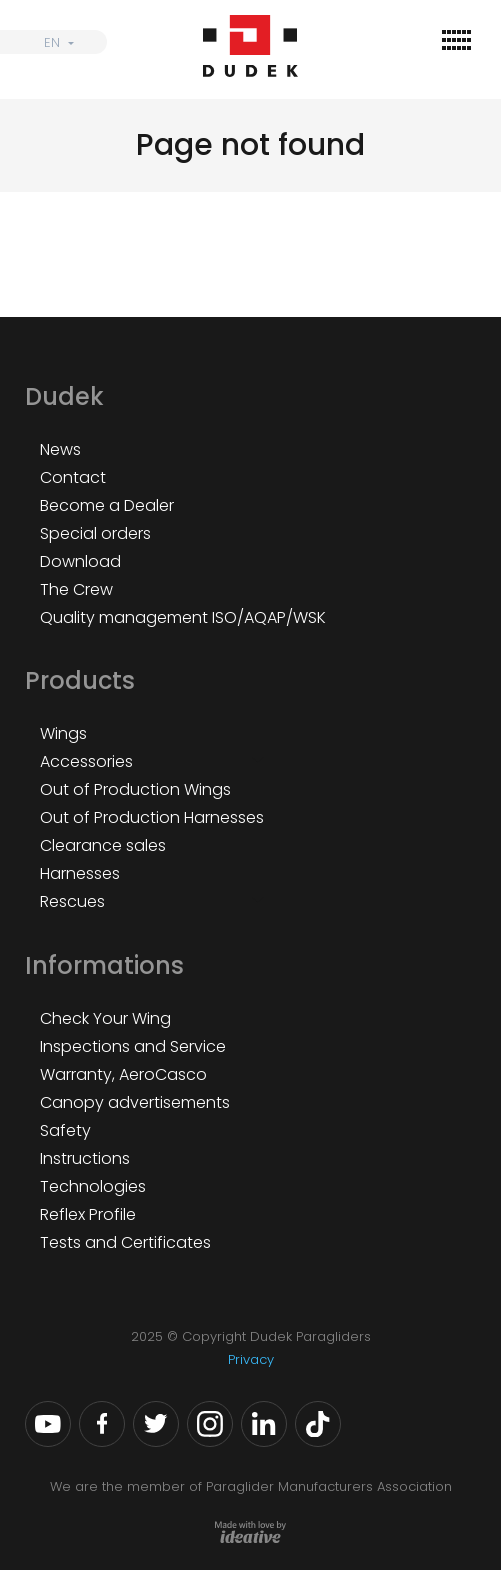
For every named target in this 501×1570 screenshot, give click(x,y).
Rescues (72, 901)
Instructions (85, 1158)
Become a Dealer (107, 505)
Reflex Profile (88, 1214)
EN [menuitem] (52, 42)
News (60, 449)
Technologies (93, 1186)
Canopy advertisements (135, 1102)
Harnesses (80, 873)
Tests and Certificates (125, 1242)
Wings (63, 733)
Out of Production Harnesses (152, 817)
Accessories (86, 761)
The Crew (76, 589)
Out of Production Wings (135, 789)
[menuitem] (53, 42)
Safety (65, 1130)
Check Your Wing (105, 1018)
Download (80, 561)
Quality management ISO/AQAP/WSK (183, 617)
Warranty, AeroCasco (123, 1074)
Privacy (251, 1359)
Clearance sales (103, 845)
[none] (53, 42)
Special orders (95, 533)
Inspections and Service (133, 1046)
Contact (73, 477)
